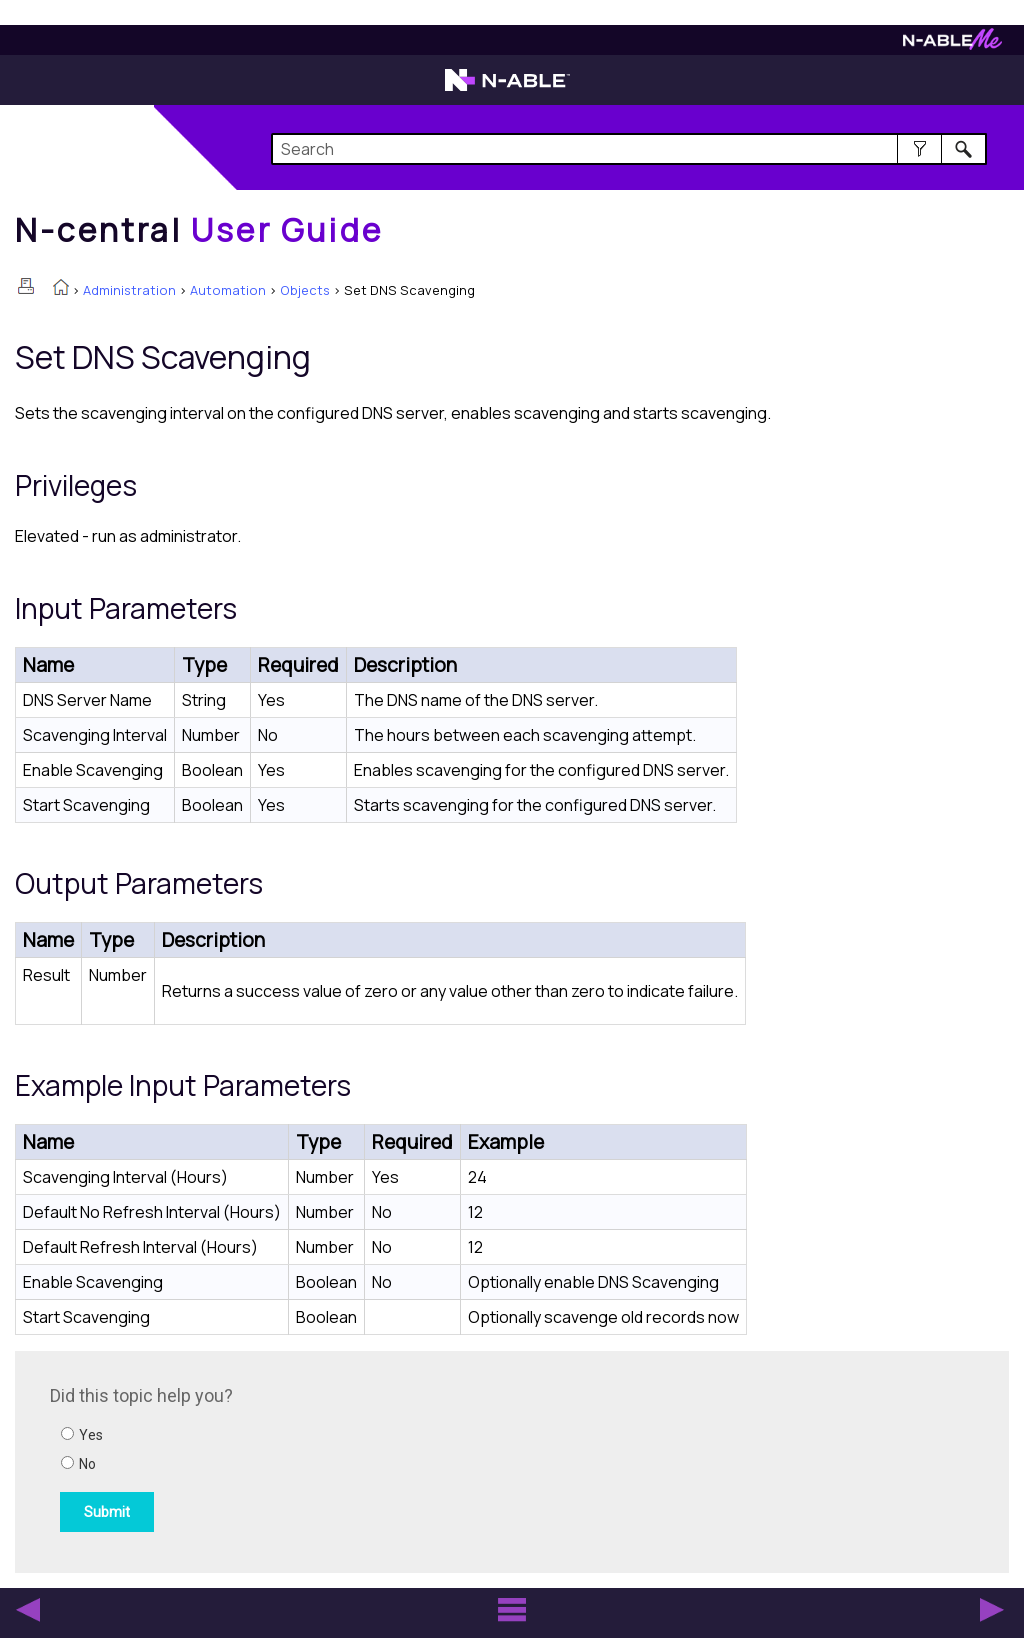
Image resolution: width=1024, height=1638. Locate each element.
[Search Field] (629, 149)
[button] (919, 149)
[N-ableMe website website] (952, 44)
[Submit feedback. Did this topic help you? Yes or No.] (320, 1459)
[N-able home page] (507, 89)
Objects (305, 290)
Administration (129, 290)
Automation (228, 290)
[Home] (199, 230)
